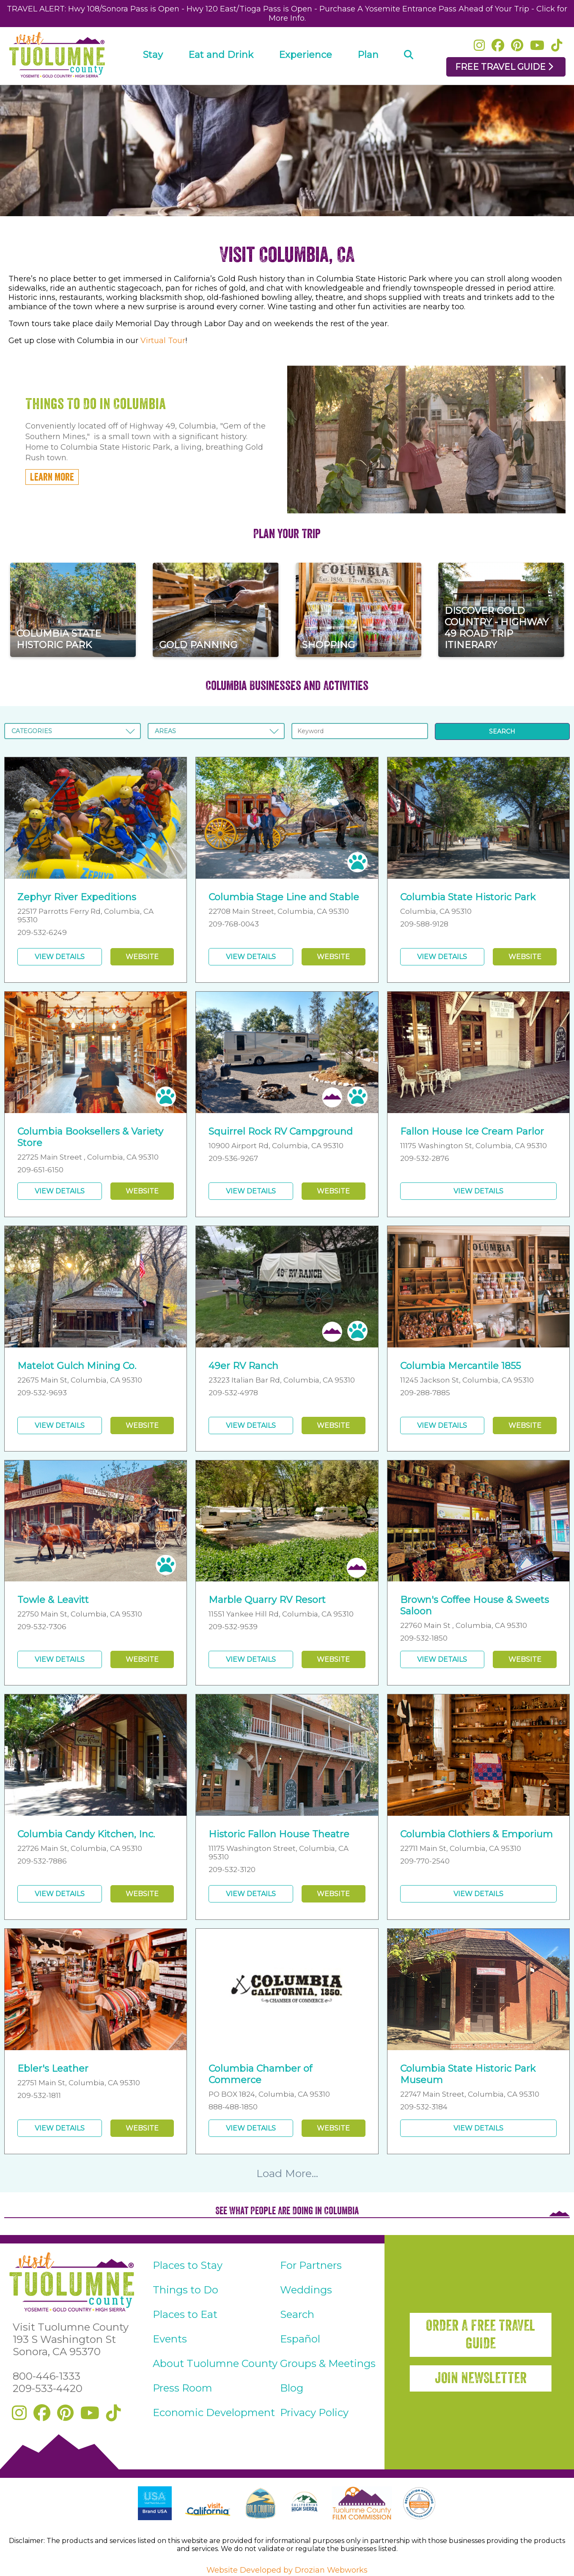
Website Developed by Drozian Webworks (287, 2570)
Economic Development (214, 2412)
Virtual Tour (162, 340)
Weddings (306, 2290)
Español (300, 2339)
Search (297, 2314)
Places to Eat (185, 2314)
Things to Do (185, 2290)
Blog (291, 2388)
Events (170, 2339)
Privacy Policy (314, 2412)
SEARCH (502, 731)
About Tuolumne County (215, 2363)
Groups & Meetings (328, 2363)
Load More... (287, 2173)
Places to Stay (187, 2265)
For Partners (311, 2265)
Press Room (182, 2388)
